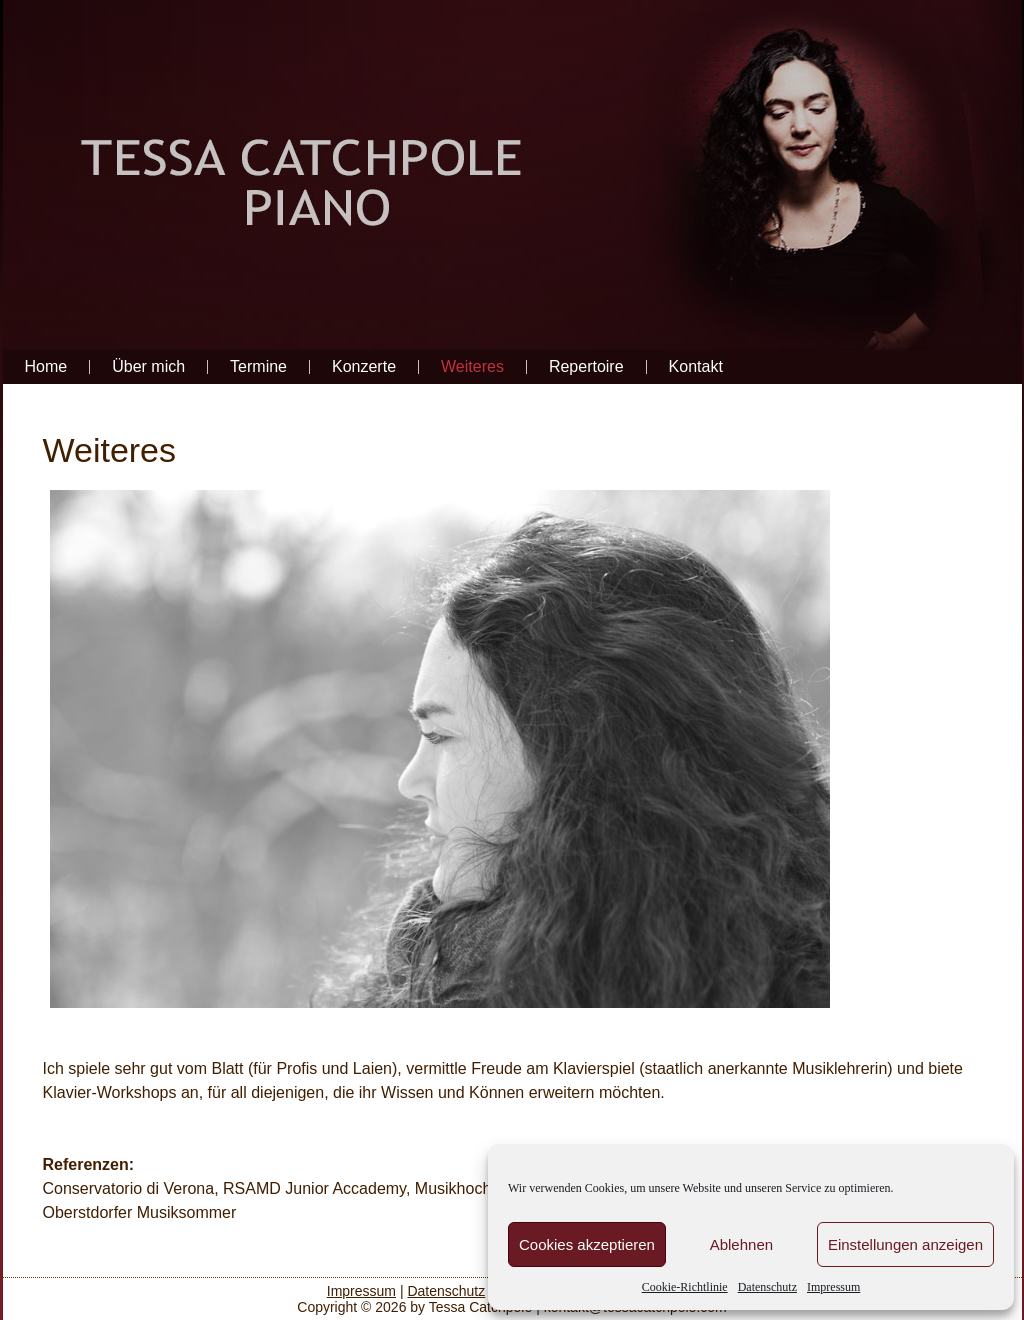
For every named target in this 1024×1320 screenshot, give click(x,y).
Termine (258, 366)
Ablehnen (741, 1244)
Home (46, 366)
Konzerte (364, 366)
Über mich (148, 366)
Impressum (833, 1287)
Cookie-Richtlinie (685, 1287)
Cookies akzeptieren (587, 1244)
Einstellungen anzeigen (905, 1244)
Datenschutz (767, 1287)
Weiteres (472, 366)
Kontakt (696, 366)
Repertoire (586, 366)
